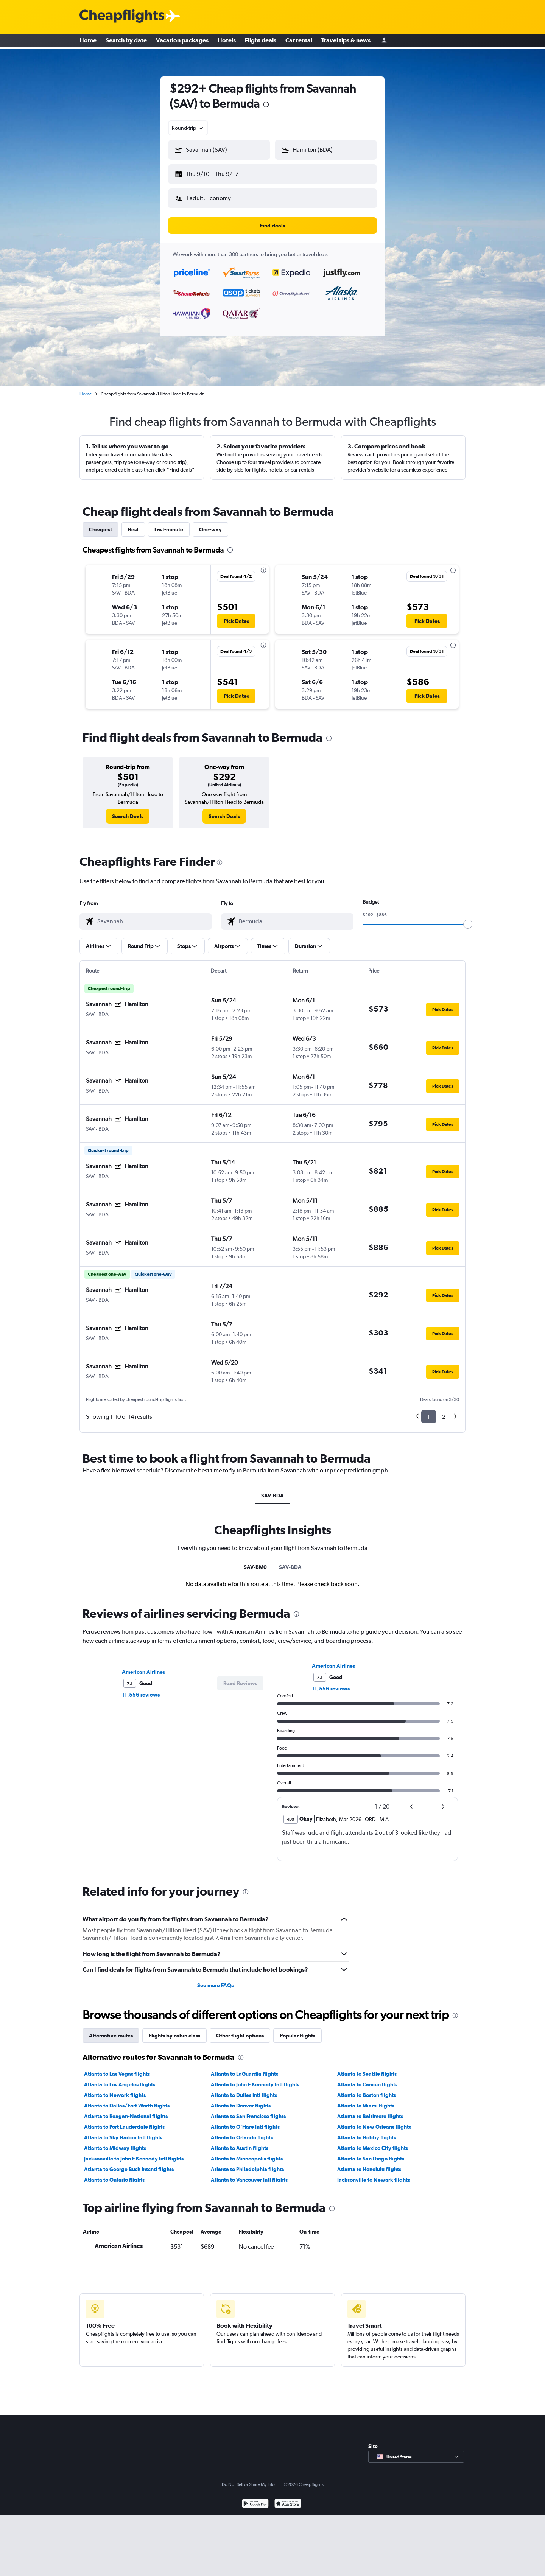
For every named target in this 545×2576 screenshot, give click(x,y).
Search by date (126, 41)
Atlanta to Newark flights (115, 2089)
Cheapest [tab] (100, 523)
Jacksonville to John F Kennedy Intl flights (134, 2153)
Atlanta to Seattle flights (367, 2068)
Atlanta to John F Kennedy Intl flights (255, 2078)
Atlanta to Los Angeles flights (119, 2078)
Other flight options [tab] (240, 2030)
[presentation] (266, 104)
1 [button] (428, 1410)
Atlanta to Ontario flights (114, 2174)
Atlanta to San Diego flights (370, 2153)
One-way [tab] (210, 523)
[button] (216, 173)
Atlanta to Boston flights (366, 2089)
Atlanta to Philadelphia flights (247, 2163)
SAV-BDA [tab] (272, 1489)
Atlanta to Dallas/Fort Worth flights (127, 2100)
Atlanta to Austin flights (239, 2142)
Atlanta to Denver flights (241, 2100)
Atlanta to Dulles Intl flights (244, 2089)
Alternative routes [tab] (111, 2030)
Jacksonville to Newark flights (373, 2174)
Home (88, 41)
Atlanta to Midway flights (115, 2142)
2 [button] (443, 1410)
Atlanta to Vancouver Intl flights (249, 2174)
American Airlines (143, 1666)
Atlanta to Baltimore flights (370, 2110)
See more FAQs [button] (215, 1979)
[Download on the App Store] (287, 2498)
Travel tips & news (346, 41)
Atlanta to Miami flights (365, 2100)
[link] (127, 810)
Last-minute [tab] (168, 523)
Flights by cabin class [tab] (174, 2030)
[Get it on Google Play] (255, 2498)
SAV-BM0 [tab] (255, 1561)
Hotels (227, 41)
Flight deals (260, 41)
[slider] (467, 918)
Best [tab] (133, 523)
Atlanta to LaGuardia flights (244, 2068)
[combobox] (188, 127)
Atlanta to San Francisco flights (248, 2110)
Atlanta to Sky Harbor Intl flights (123, 2131)
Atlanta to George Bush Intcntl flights (129, 2163)
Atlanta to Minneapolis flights (247, 2153)
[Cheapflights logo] (121, 16)
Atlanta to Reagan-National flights (126, 2110)
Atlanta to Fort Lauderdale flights (124, 2121)
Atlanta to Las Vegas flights (117, 2068)
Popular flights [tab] (297, 2030)
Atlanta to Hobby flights (366, 2131)
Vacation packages (182, 41)
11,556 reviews (141, 1689)
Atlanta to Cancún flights (367, 2078)
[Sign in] (384, 42)
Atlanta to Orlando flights (242, 2131)
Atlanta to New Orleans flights (374, 2121)
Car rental (298, 41)
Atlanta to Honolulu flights (369, 2163)
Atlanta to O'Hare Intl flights (245, 2121)
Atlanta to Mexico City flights (372, 2142)
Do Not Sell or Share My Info (248, 2478)
